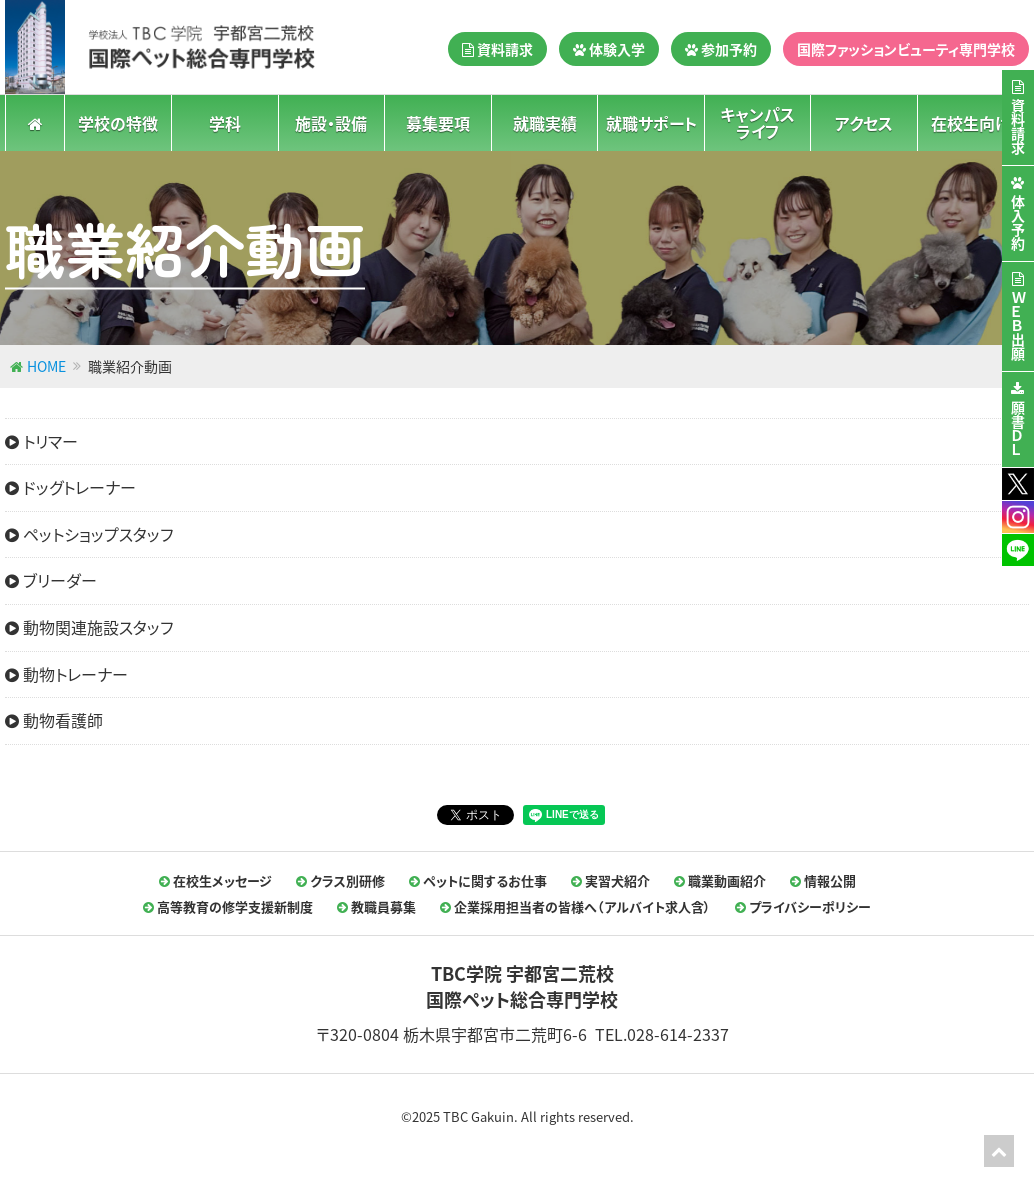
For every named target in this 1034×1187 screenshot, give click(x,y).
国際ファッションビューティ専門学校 (906, 49)
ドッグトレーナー (70, 487)
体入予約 (1018, 223)
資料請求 (497, 49)
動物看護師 (54, 720)
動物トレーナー (66, 674)
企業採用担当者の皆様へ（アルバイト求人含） (575, 906)
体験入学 (609, 49)
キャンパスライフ (757, 122)
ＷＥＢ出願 (1018, 326)
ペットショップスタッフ (89, 534)
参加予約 (721, 49)
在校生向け (970, 122)
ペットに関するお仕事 (478, 880)
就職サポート (651, 122)
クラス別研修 (340, 880)
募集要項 (438, 122)
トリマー (41, 441)
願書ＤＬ (1018, 429)
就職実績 (545, 122)
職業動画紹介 (720, 880)
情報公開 (823, 880)
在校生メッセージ (215, 880)
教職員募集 (376, 906)
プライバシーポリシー (803, 906)
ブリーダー (51, 580)
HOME (46, 366)
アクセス (864, 122)
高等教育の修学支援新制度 (228, 906)
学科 (225, 122)
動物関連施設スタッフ (89, 627)
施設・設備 (331, 122)
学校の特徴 (118, 122)
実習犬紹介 (610, 880)
